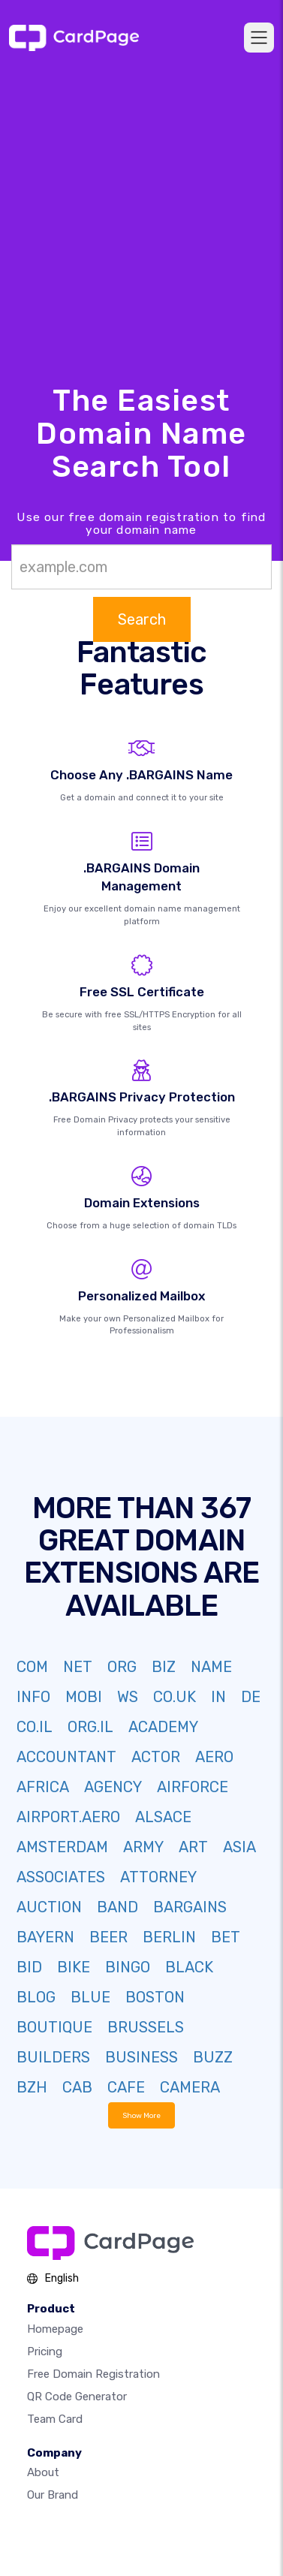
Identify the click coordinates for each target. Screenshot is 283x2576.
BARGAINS (190, 1907)
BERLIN (169, 1937)
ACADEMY (163, 1727)
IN (218, 1697)
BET (225, 1937)
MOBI (83, 1697)
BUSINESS (141, 2057)
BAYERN (45, 1937)
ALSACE (163, 1817)
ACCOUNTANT (66, 1757)
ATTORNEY (158, 1877)
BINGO (127, 1967)
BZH (32, 2087)
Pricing (44, 2351)
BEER (108, 1937)
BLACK (189, 1967)
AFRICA (43, 1787)
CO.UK (174, 1697)
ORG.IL (90, 1727)
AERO (214, 1757)
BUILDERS (53, 2057)
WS (127, 1697)
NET (77, 1667)
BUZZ (213, 2057)
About (43, 2472)
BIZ (164, 1667)
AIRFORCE (192, 1787)
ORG (122, 1667)
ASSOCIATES (61, 1877)
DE (250, 1697)
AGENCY (113, 1787)
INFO (33, 1697)
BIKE (73, 1967)
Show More (141, 2115)
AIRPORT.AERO (68, 1817)
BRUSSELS (145, 2027)
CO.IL (35, 1727)
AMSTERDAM (62, 1847)
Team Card (55, 2419)
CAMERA (190, 2087)
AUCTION (49, 1907)
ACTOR (155, 1757)
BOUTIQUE (54, 2027)
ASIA (239, 1847)
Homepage (55, 2329)
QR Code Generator (77, 2396)
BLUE (90, 1997)
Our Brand (52, 2495)
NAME (211, 1667)
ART (193, 1847)
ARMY (143, 1847)
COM (32, 1667)
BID (29, 1967)
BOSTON (155, 1997)
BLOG (36, 1997)
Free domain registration (93, 2374)
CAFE (126, 2087)
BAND (117, 1907)
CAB (77, 2087)
